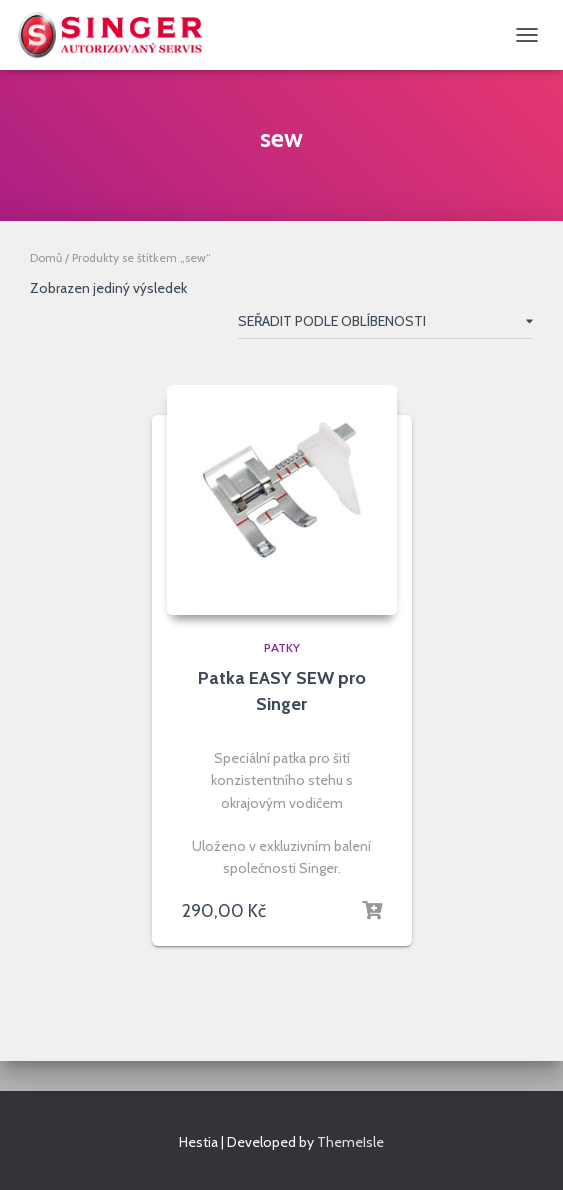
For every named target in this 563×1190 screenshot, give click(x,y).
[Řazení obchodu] (385, 325)
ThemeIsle (350, 1142)
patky (282, 647)
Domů (46, 257)
